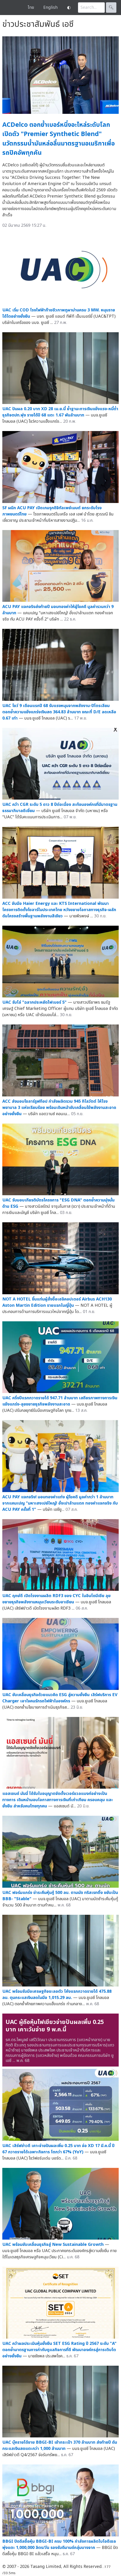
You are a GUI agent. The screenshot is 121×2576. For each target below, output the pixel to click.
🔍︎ (111, 7)
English (50, 7)
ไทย (31, 7)
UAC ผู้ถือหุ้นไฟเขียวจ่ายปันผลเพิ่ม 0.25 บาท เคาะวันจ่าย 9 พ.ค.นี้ (55, 2026)
